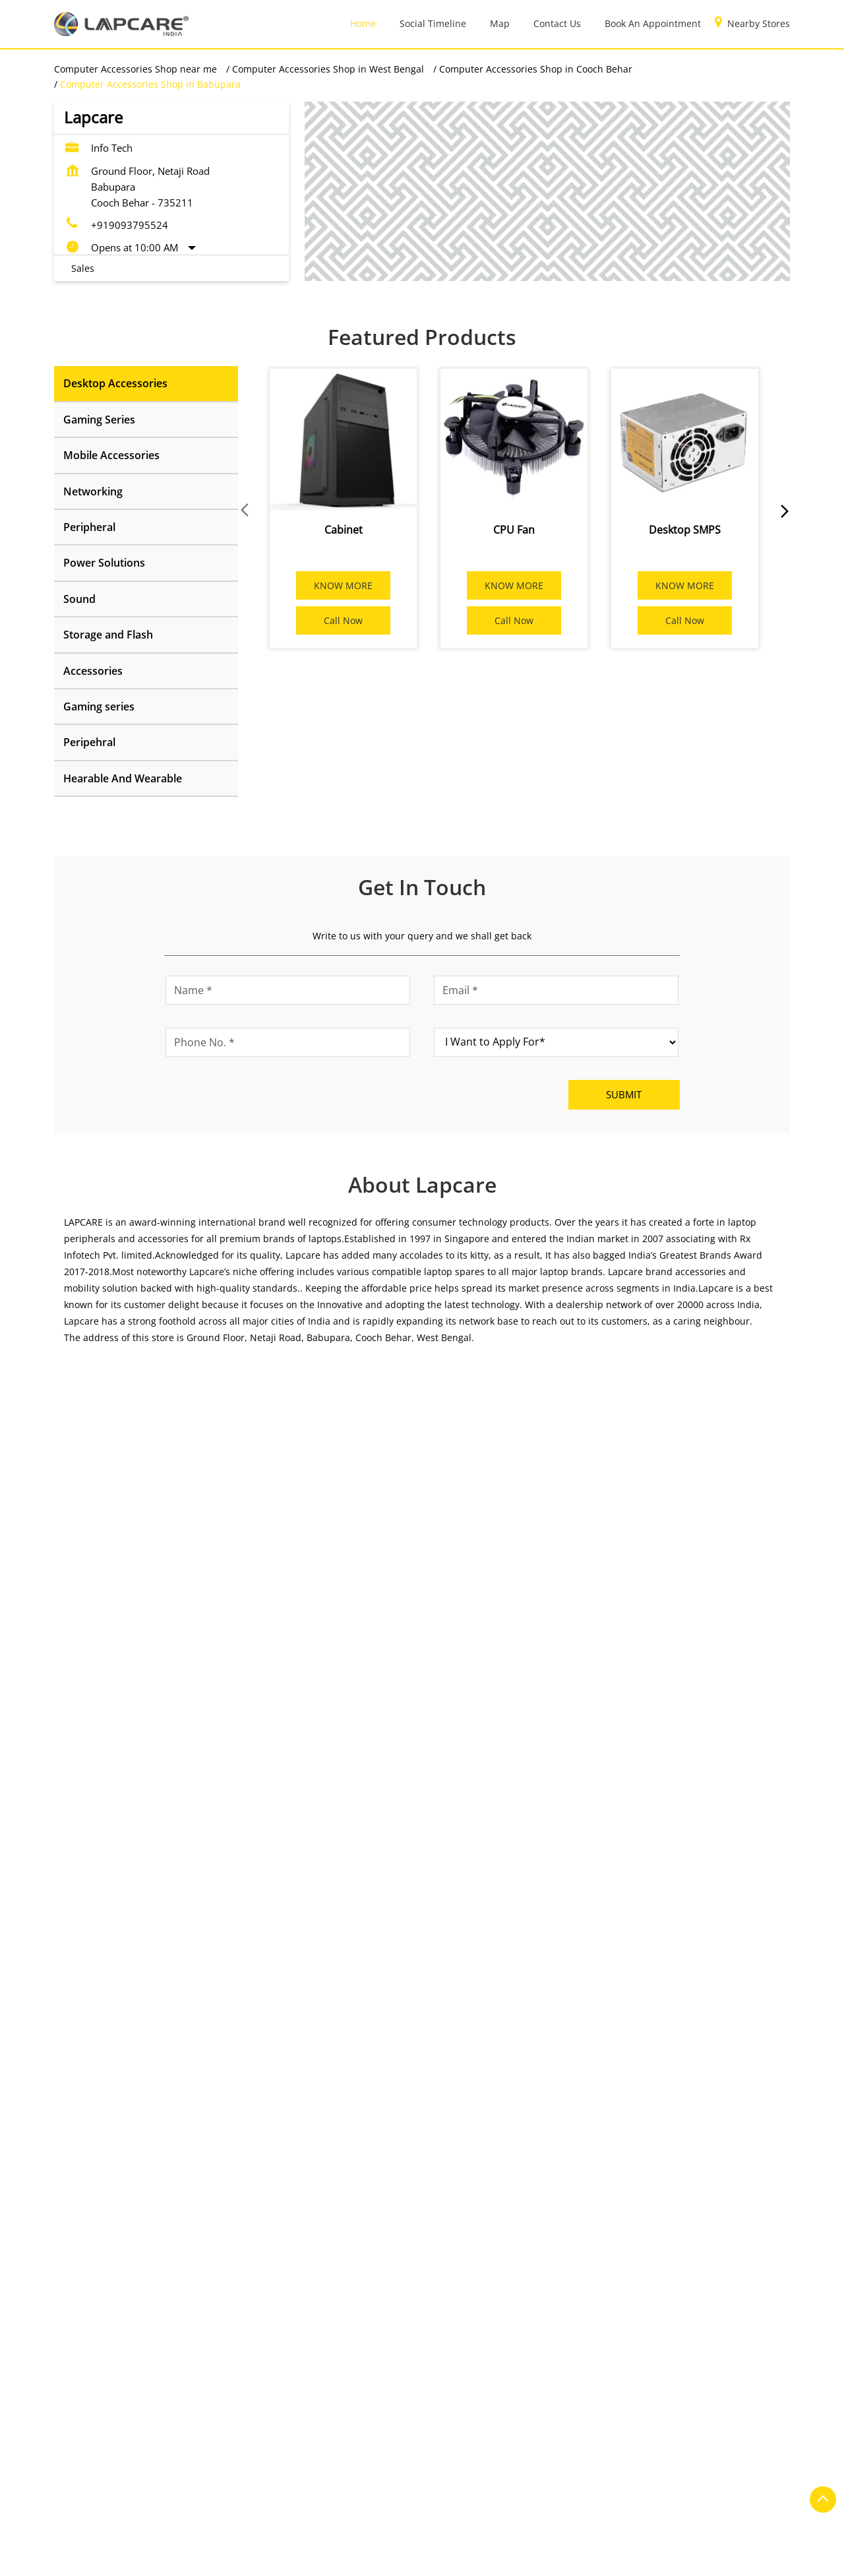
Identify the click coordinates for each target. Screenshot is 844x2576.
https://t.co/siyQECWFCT (118, 1986)
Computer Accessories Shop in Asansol (140, 2478)
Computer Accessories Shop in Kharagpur (329, 2540)
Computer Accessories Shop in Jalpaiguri (508, 2519)
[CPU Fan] (514, 440)
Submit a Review (104, 1452)
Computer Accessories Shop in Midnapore (537, 2560)
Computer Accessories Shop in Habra (136, 2519)
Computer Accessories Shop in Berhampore (150, 2499)
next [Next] (782, 510)
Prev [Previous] (246, 510)
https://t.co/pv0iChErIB (365, 1986)
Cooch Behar (537, 1429)
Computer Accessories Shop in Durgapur (557, 2499)
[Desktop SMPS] (684, 440)
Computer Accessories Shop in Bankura (326, 2478)
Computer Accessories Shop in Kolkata (520, 2540)
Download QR (251, 1642)
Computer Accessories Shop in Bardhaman (522, 2478)
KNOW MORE (343, 585)
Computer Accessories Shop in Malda (347, 2560)
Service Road (82, 2129)
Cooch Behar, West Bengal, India (502, 1647)
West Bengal (536, 1410)
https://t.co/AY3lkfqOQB (618, 1986)
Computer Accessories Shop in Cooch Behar (357, 2499)
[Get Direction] (591, 1646)
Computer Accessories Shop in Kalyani (139, 2540)
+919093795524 (129, 225)
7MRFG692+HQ (463, 1633)
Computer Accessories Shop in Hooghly (318, 2519)
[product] (556, 1042)
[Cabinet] (343, 440)
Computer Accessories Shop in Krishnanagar (152, 2560)
